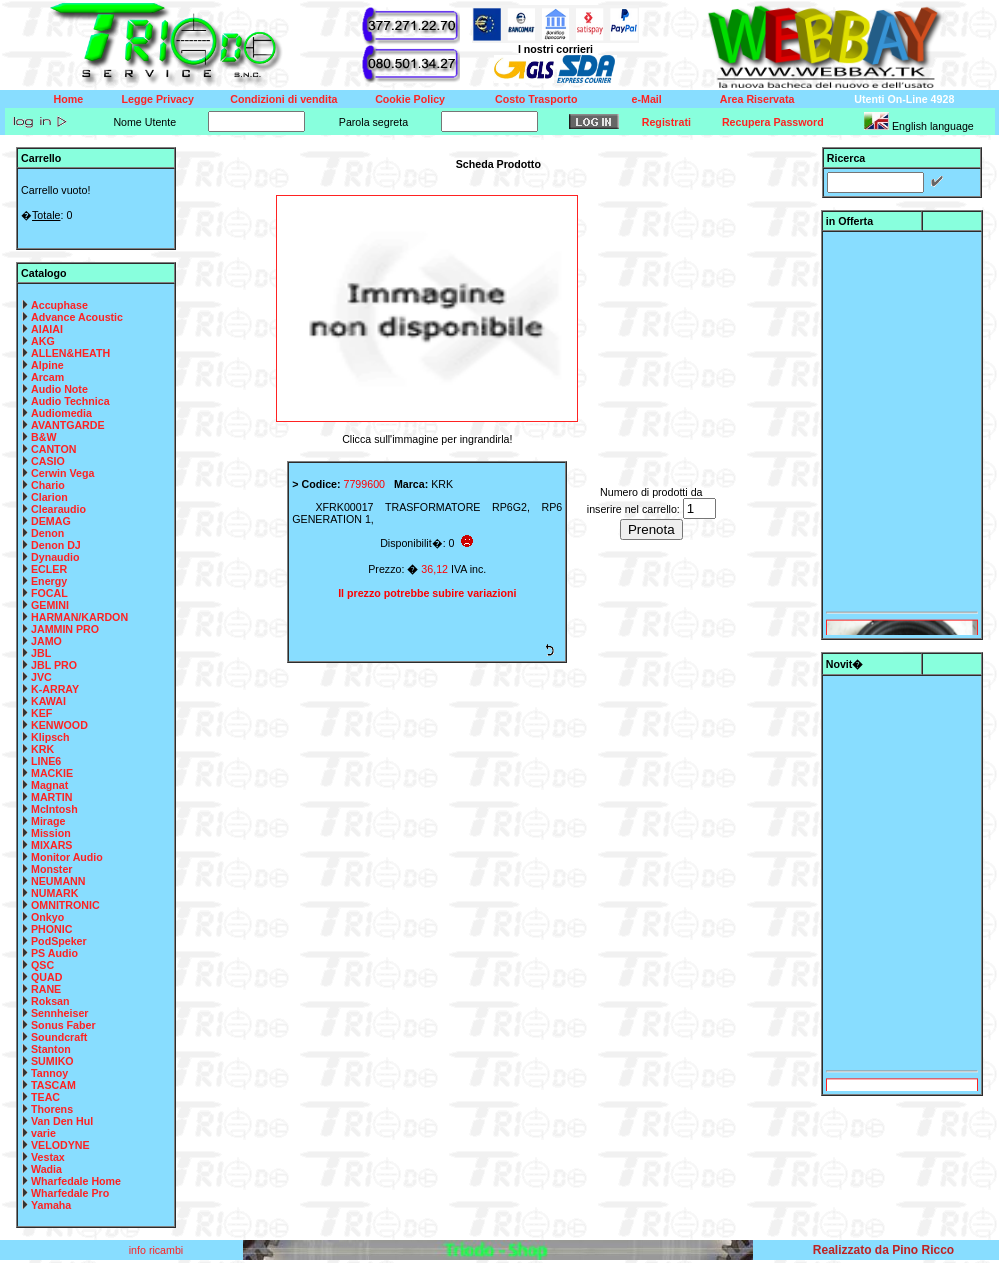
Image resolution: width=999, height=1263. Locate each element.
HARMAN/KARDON (79, 617)
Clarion (49, 497)
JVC (41, 677)
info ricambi (157, 1250)
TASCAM (53, 1085)
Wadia (46, 1169)
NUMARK (54, 893)
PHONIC (51, 929)
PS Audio (54, 953)
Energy (49, 581)
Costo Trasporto (536, 99)
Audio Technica (70, 401)
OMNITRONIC (65, 905)
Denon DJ (56, 545)
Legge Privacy (158, 99)
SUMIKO (52, 1061)
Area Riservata (757, 99)
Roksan (50, 1001)
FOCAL (49, 593)
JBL (41, 653)
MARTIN (51, 797)
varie (43, 1133)
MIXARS (51, 845)
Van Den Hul (62, 1121)
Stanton (51, 1049)
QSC (42, 965)
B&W (43, 437)
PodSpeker (59, 941)
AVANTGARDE (68, 425)
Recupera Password (773, 122)
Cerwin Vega (62, 473)
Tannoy (49, 1073)
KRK (42, 749)
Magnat (49, 785)
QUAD (46, 977)
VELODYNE (60, 1145)
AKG (43, 341)
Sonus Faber (63, 1025)
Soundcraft (59, 1037)
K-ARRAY (55, 689)
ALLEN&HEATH (70, 353)
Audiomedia (61, 413)
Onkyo (47, 917)
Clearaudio (58, 509)
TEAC (45, 1097)
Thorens (52, 1109)
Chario (48, 485)
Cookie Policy (410, 99)
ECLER (49, 569)
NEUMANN (58, 881)
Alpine (47, 365)
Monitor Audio (67, 857)
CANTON (53, 449)
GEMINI (50, 605)
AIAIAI (47, 329)
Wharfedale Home (76, 1181)
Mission (51, 833)
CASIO (48, 461)
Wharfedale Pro (70, 1193)
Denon (47, 533)
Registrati (666, 122)
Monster (51, 869)
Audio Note (59, 389)
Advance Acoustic (77, 317)
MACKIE (52, 773)
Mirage (48, 821)
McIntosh (54, 809)
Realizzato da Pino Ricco (883, 1250)
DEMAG (51, 521)
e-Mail (647, 99)
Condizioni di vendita (283, 99)
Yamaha (51, 1205)
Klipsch (50, 737)
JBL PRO (54, 665)
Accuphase (59, 305)
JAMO (46, 641)
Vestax (48, 1157)
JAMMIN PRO (65, 629)
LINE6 (46, 761)
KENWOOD (59, 725)
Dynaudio (55, 557)
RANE (46, 989)
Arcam (47, 377)
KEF (41, 713)
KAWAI (48, 701)
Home (69, 99)
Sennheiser (59, 1013)
